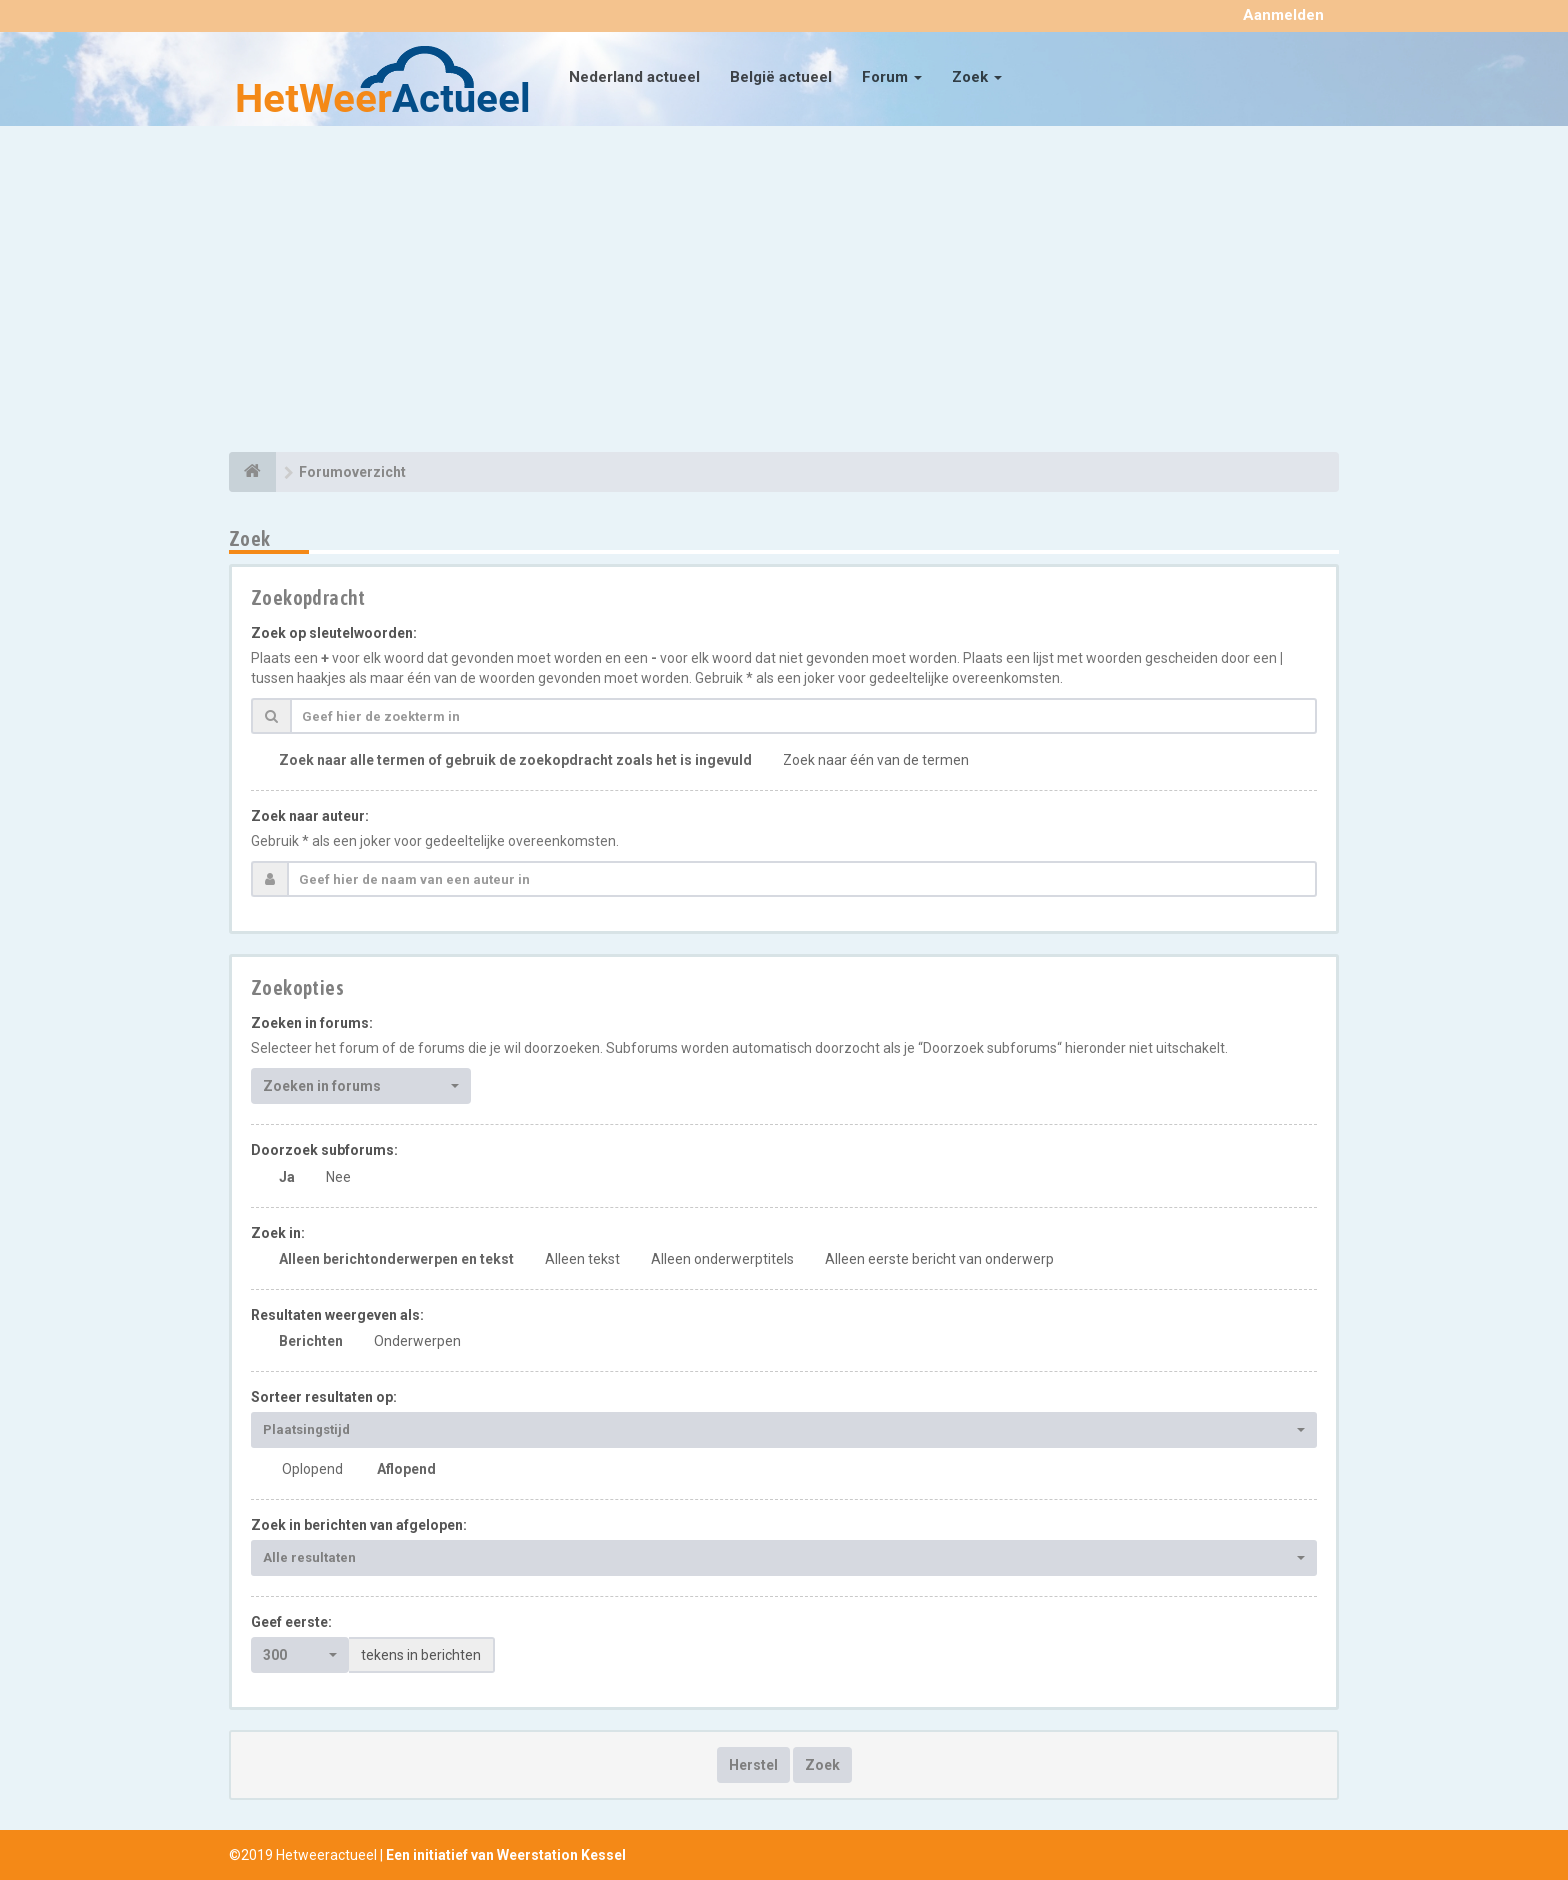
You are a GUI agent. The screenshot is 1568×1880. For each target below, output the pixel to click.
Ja (287, 1177)
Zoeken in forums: (312, 1023)
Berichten (311, 1341)
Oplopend (312, 1469)
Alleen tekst (582, 1259)
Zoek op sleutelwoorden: (334, 633)
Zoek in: (278, 1233)
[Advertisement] (784, 292)
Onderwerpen (417, 1341)
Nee (338, 1177)
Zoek (977, 77)
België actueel (781, 77)
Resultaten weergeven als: (337, 1315)
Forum (892, 77)
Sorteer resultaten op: (324, 1397)
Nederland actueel (634, 77)
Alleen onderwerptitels (722, 1259)
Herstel (753, 1765)
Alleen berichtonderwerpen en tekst (396, 1259)
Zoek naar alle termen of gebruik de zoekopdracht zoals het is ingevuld (515, 760)
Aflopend (406, 1469)
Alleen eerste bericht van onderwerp (939, 1259)
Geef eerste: (291, 1622)
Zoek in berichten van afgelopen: (359, 1525)
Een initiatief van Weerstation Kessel (506, 1855)
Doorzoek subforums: (324, 1150)
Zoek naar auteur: (310, 816)
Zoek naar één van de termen (876, 760)
